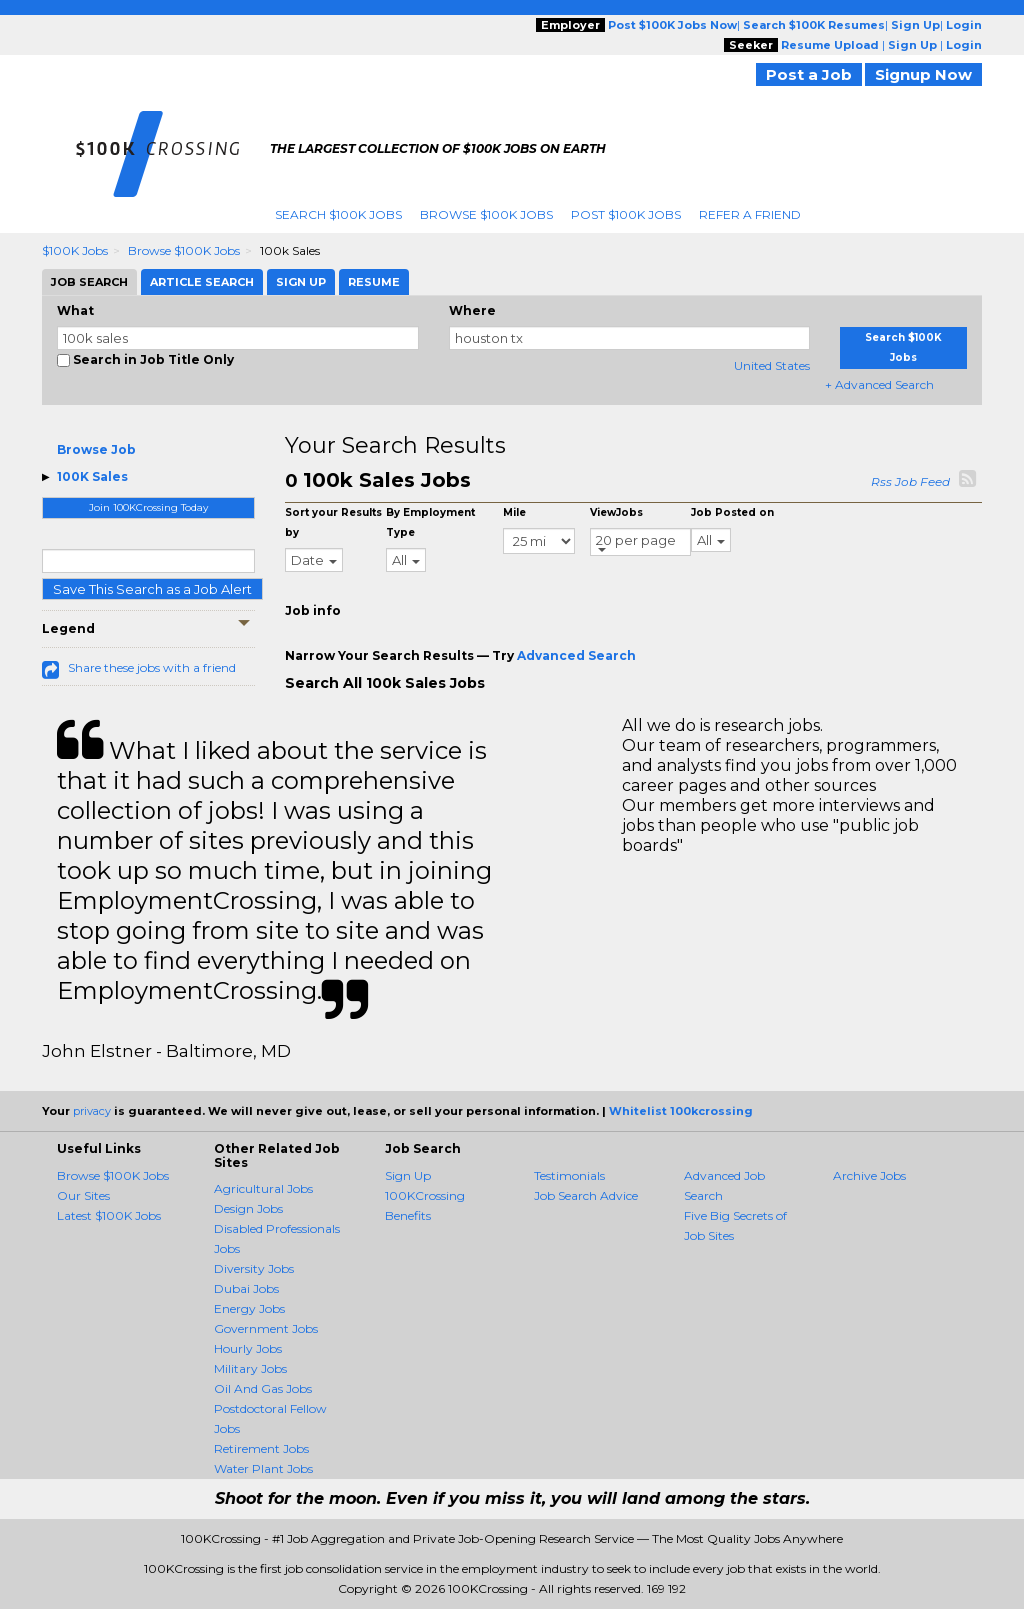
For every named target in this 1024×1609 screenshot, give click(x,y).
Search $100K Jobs (338, 214)
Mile (514, 512)
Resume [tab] (374, 282)
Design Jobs (248, 1208)
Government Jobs (266, 1328)
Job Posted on (732, 512)
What (75, 310)
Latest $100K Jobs (109, 1215)
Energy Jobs (249, 1308)
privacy (92, 1111)
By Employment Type (430, 522)
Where (472, 310)
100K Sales (92, 476)
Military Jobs (250, 1368)
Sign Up (408, 1175)
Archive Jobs (869, 1175)
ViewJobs (616, 512)
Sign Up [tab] (301, 282)
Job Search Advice (586, 1195)
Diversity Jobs (254, 1268)
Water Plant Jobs (263, 1468)
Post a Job (809, 74)
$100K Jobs (75, 250)
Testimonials (569, 1175)
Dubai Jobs (246, 1288)
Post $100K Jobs (626, 214)
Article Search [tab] (202, 282)
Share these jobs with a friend (152, 667)
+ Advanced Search (879, 384)
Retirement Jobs (261, 1448)
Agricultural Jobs (263, 1188)
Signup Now (923, 74)
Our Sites (83, 1195)
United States (772, 365)
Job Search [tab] (89, 282)
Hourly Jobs (248, 1348)
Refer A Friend (750, 214)
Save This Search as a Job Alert (152, 589)
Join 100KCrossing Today (148, 507)
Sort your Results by (333, 522)
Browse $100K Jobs (486, 214)
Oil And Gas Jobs (263, 1388)
